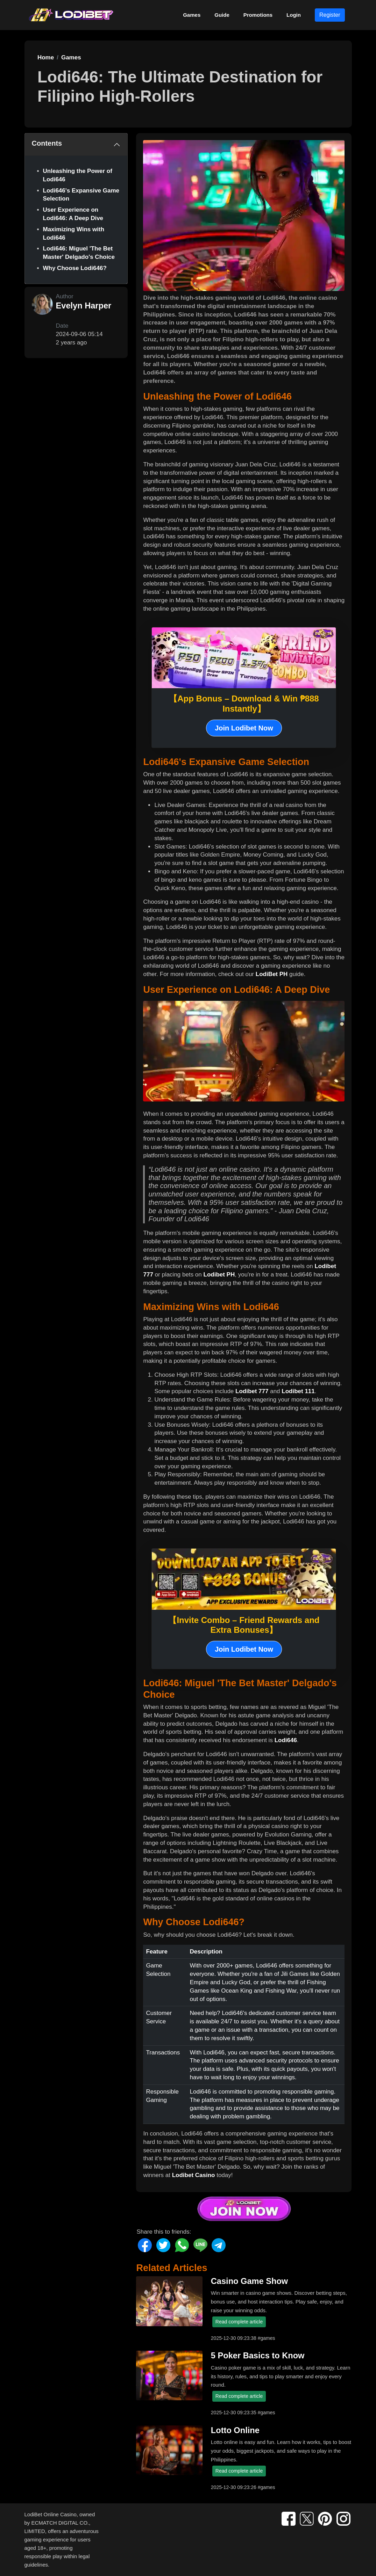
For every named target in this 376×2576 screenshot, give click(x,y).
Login (293, 15)
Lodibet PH (219, 1274)
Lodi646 (286, 1740)
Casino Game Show (249, 2281)
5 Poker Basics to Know (258, 2355)
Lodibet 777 (251, 1391)
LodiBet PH (272, 974)
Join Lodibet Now (244, 728)
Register (329, 15)
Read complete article (239, 2321)
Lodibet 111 (298, 1391)
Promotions (257, 15)
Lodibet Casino (193, 2175)
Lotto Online (235, 2430)
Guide (221, 15)
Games (191, 15)
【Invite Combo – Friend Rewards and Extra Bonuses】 (243, 1625)
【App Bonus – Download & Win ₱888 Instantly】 (244, 703)
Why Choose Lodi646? (75, 268)
